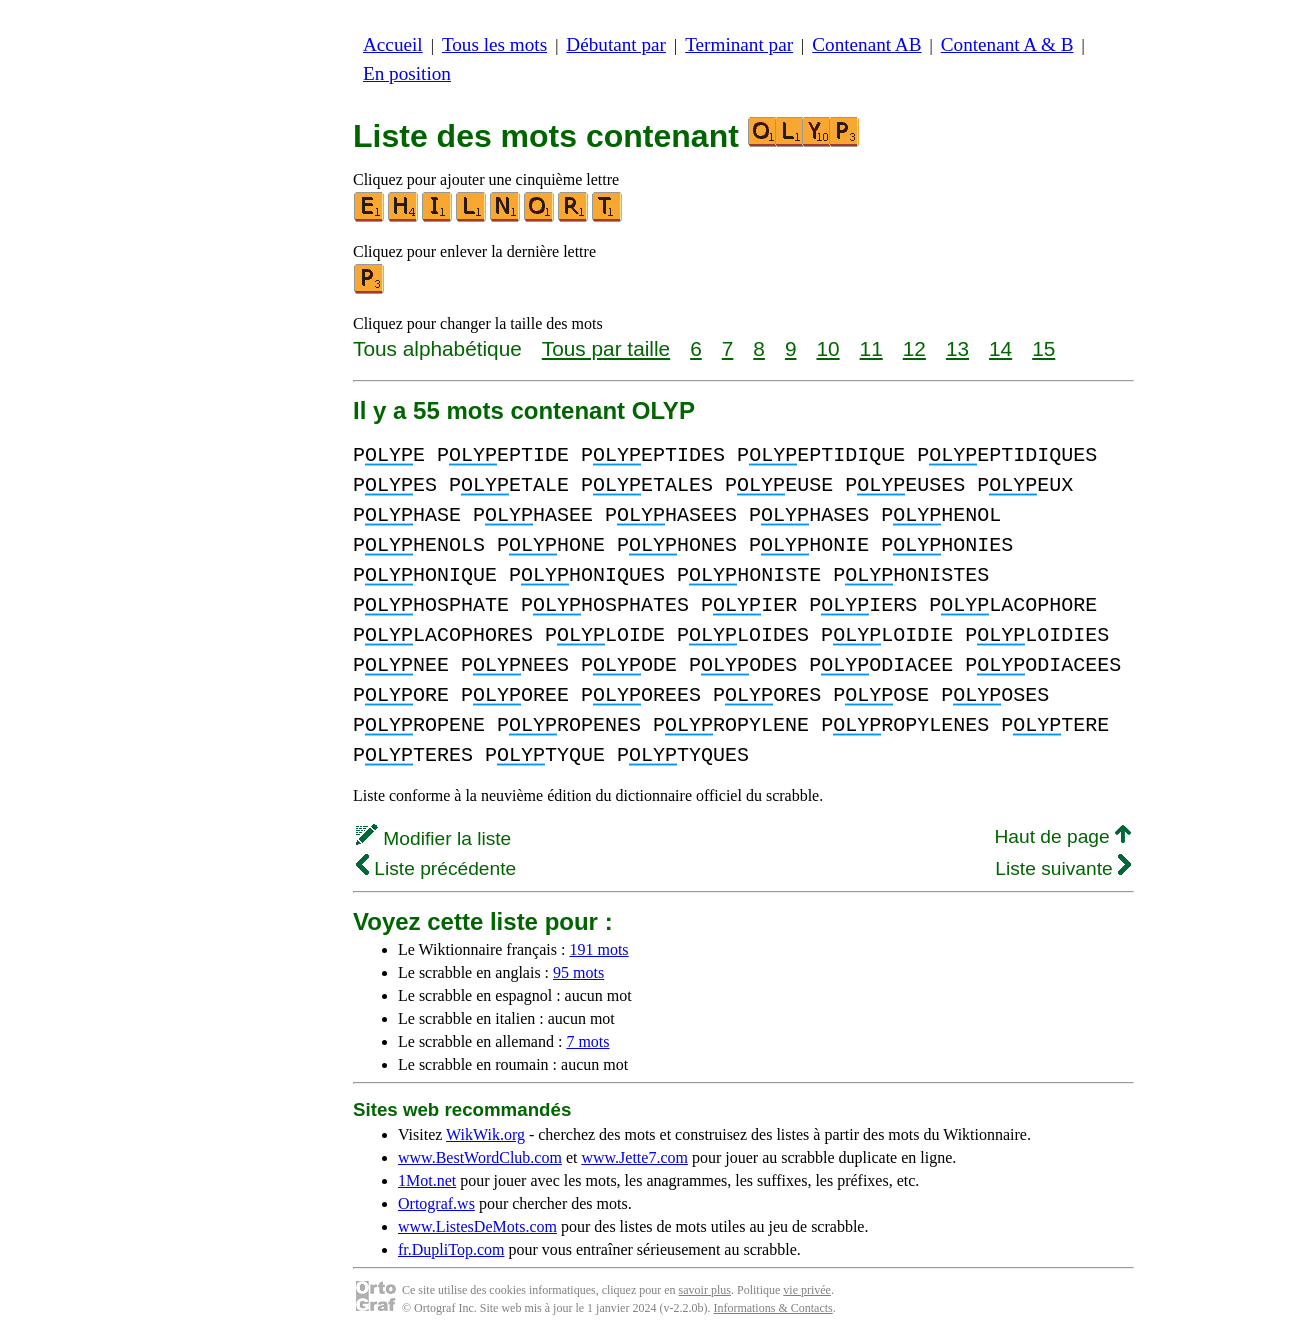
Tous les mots (494, 44)
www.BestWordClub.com (480, 1157)
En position (407, 73)
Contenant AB (866, 44)
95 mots (578, 972)
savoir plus (705, 1290)
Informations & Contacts (772, 1308)
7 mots (587, 1041)
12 (914, 348)
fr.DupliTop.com (451, 1249)
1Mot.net (427, 1180)
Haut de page (1062, 836)
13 (957, 348)
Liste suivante (1063, 868)
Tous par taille (606, 348)
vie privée (807, 1290)
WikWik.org (485, 1134)
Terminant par (739, 44)
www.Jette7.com (634, 1157)
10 (827, 348)
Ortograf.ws (436, 1203)
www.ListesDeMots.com (477, 1226)
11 (871, 348)
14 (1000, 348)
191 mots (598, 949)
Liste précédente (436, 868)
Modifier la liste (433, 838)
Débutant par (616, 44)
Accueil (393, 44)
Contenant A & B (1007, 44)
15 (1043, 348)
